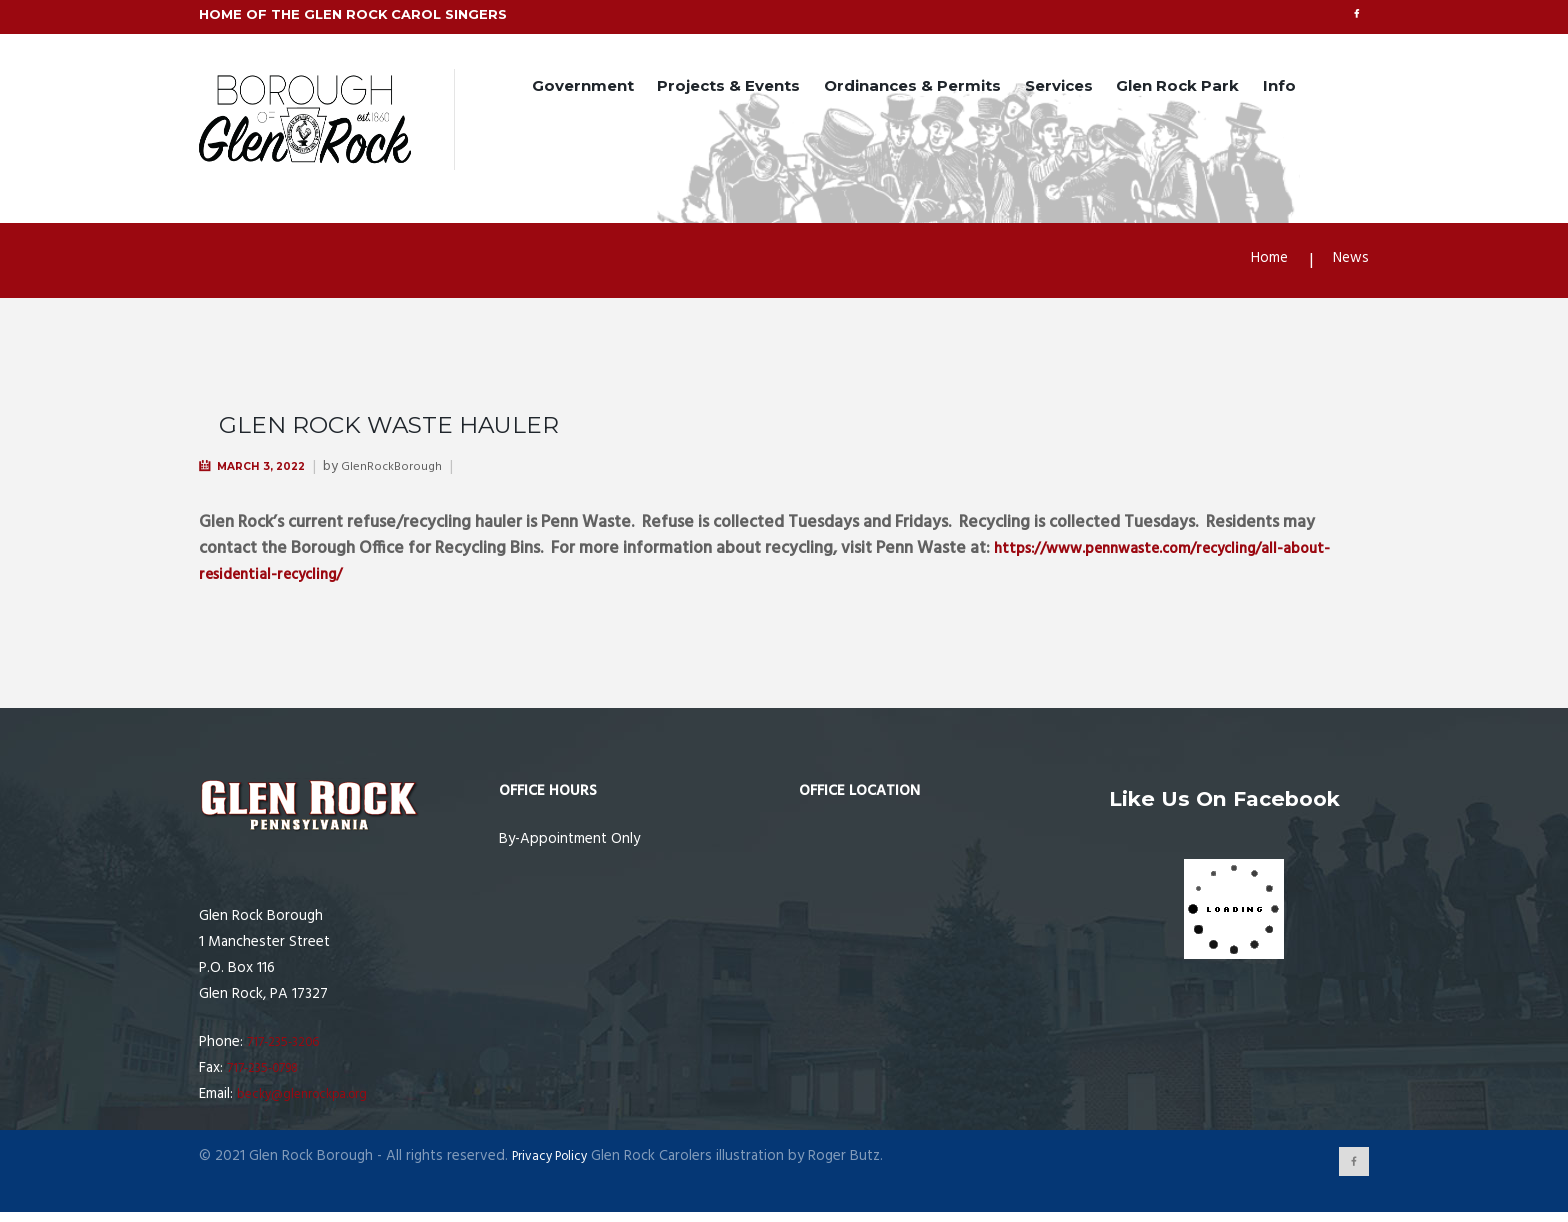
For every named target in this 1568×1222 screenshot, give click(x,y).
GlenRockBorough (410, 472)
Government (583, 87)
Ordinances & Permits (912, 87)
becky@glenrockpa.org (311, 1100)
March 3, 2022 (269, 471)
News (1349, 265)
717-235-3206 (290, 1048)
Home (1262, 265)
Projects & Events (728, 87)
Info (1279, 87)
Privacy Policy (555, 1162)
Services (1059, 87)
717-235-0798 (270, 1074)
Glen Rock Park (1177, 87)
